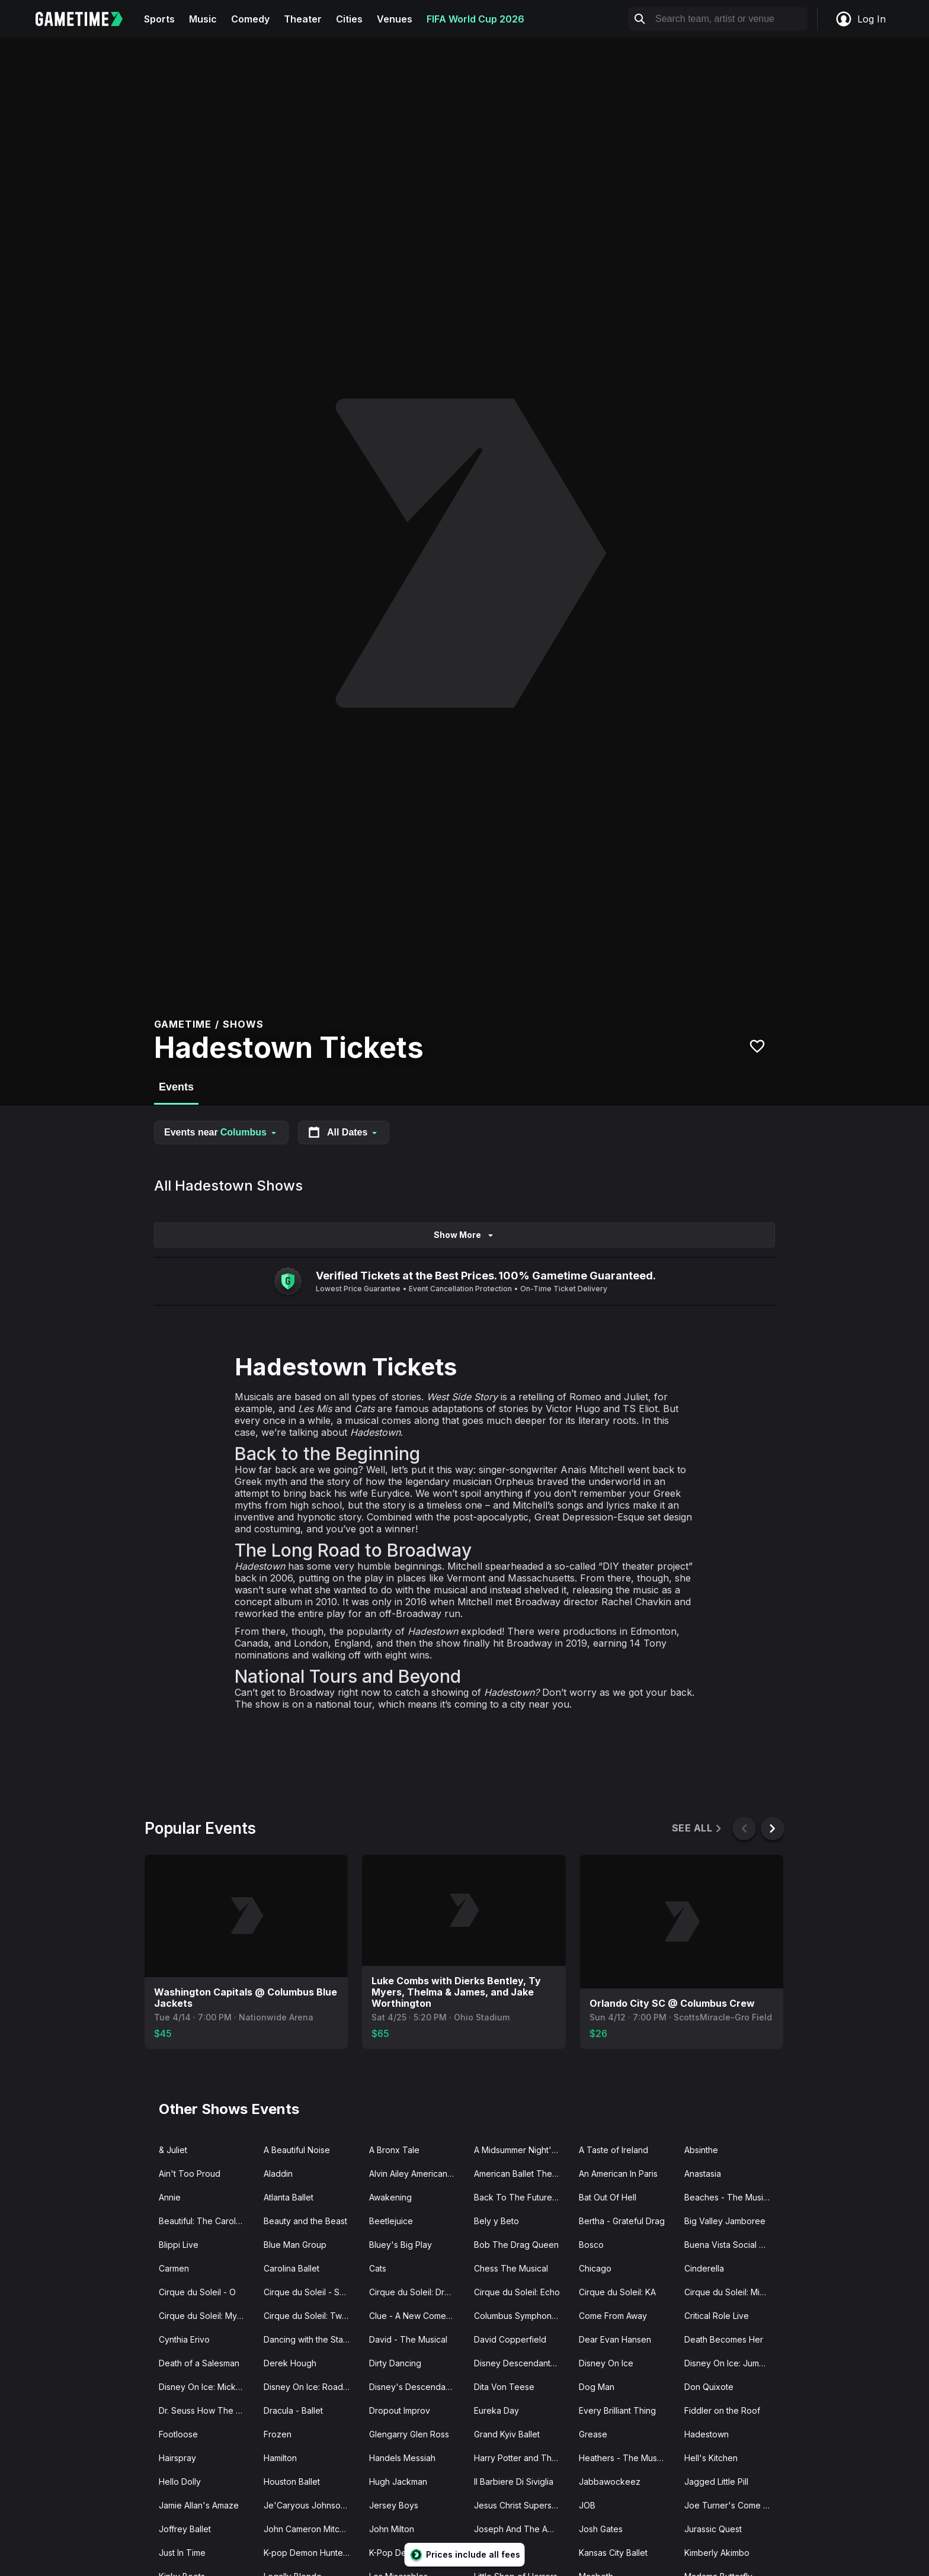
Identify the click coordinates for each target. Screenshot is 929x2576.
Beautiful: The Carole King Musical (206, 2221)
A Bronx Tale (394, 2150)
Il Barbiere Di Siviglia (513, 2481)
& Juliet (173, 2150)
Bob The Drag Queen (516, 2245)
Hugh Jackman (398, 2481)
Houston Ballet (292, 2481)
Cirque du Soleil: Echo (517, 2292)
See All (697, 1828)
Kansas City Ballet (613, 2553)
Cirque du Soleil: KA (617, 2292)
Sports (159, 19)
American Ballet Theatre (521, 2173)
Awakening (390, 2197)
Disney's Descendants (413, 2387)
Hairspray (177, 2458)
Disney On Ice (606, 2363)
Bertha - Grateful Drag (622, 2221)
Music (203, 19)
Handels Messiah (402, 2458)
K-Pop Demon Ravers (411, 2553)
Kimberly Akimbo (716, 2553)
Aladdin (278, 2173)
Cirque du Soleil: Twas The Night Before (311, 2316)
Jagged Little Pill (716, 2481)
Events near (221, 1132)
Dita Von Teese (504, 2387)
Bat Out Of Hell (607, 2197)
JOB (587, 2505)
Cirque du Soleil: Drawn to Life (416, 2292)
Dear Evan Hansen (615, 2339)
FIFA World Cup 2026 (475, 19)
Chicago (595, 2268)
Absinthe (701, 2150)
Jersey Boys (393, 2505)
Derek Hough (290, 2363)
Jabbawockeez (609, 2481)
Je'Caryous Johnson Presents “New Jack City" (311, 2505)
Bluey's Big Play (400, 2245)
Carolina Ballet (291, 2268)
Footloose (178, 2434)
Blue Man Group (295, 2245)
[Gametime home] (86, 19)
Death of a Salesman (199, 2363)
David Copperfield (510, 2339)
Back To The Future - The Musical (521, 2197)
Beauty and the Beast (305, 2221)
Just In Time (182, 2553)
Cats (377, 2268)
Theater (303, 19)
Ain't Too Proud (189, 2173)
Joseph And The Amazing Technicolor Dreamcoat (521, 2529)
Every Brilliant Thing (617, 2410)
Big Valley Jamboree (724, 2221)
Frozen (277, 2434)
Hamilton (280, 2458)
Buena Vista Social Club (730, 2245)
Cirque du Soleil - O (197, 2292)
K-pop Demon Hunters (307, 2553)
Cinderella (704, 2268)
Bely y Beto (496, 2221)
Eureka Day (496, 2410)
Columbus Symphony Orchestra (521, 2316)
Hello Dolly (180, 2481)
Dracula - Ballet (293, 2410)
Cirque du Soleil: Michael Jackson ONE (732, 2292)
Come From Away (613, 2316)
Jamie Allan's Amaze (199, 2505)
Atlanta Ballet (288, 2197)
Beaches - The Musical (729, 2197)
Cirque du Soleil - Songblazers (311, 2292)
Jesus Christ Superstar (518, 2505)
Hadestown (706, 2434)
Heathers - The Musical (624, 2458)
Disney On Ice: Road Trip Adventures (311, 2387)
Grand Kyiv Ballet (507, 2434)
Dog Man (596, 2387)
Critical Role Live (716, 2316)
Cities (349, 19)
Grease (593, 2434)
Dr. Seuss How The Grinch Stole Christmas (206, 2410)
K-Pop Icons (497, 2553)
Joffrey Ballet (185, 2529)
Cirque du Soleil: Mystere (206, 2316)
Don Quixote (708, 2387)
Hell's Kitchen (711, 2458)
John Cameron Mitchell (308, 2529)
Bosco (591, 2245)
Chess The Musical (511, 2268)
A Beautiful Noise (297, 2150)
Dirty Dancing (395, 2363)
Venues (394, 19)
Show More (464, 1235)
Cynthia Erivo (184, 2339)
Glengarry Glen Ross (409, 2434)
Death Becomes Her (723, 2339)
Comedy (250, 19)
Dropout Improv (399, 2410)
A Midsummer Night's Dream (521, 2150)
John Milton (391, 2529)
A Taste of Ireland (613, 2150)
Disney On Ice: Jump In (728, 2363)
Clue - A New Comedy (412, 2316)
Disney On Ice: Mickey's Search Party (206, 2387)
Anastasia (702, 2173)
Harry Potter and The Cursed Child (521, 2458)
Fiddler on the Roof (722, 2410)
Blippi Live (178, 2245)
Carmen (174, 2268)
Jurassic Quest (713, 2529)
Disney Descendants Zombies (521, 2363)
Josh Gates (601, 2529)
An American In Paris (618, 2173)
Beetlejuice (391, 2221)
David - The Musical (408, 2339)
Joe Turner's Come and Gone (732, 2505)
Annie (170, 2197)
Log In (860, 19)
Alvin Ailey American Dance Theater (416, 2173)
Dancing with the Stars (307, 2339)
